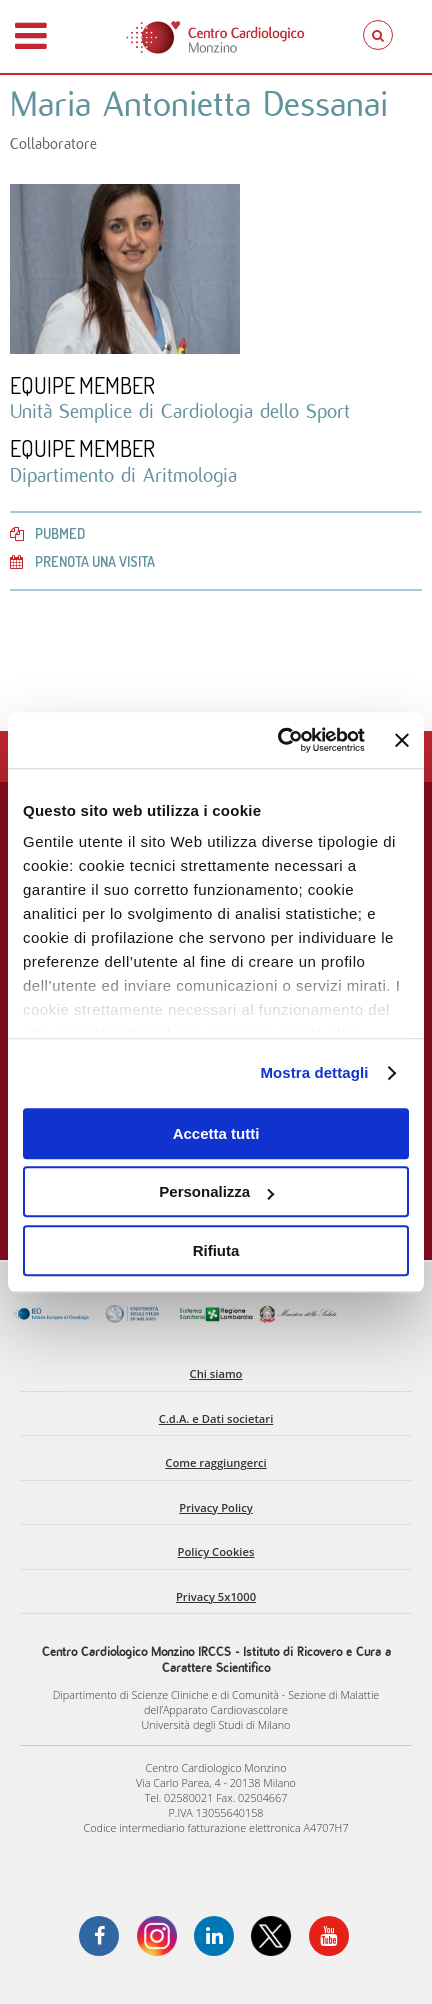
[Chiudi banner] (402, 740)
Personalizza (216, 1191)
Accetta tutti (216, 1133)
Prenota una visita (82, 561)
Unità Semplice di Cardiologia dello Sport (180, 411)
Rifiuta (216, 1250)
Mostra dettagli (314, 1072)
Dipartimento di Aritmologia (123, 475)
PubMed (47, 533)
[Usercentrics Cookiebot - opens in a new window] (278, 740)
